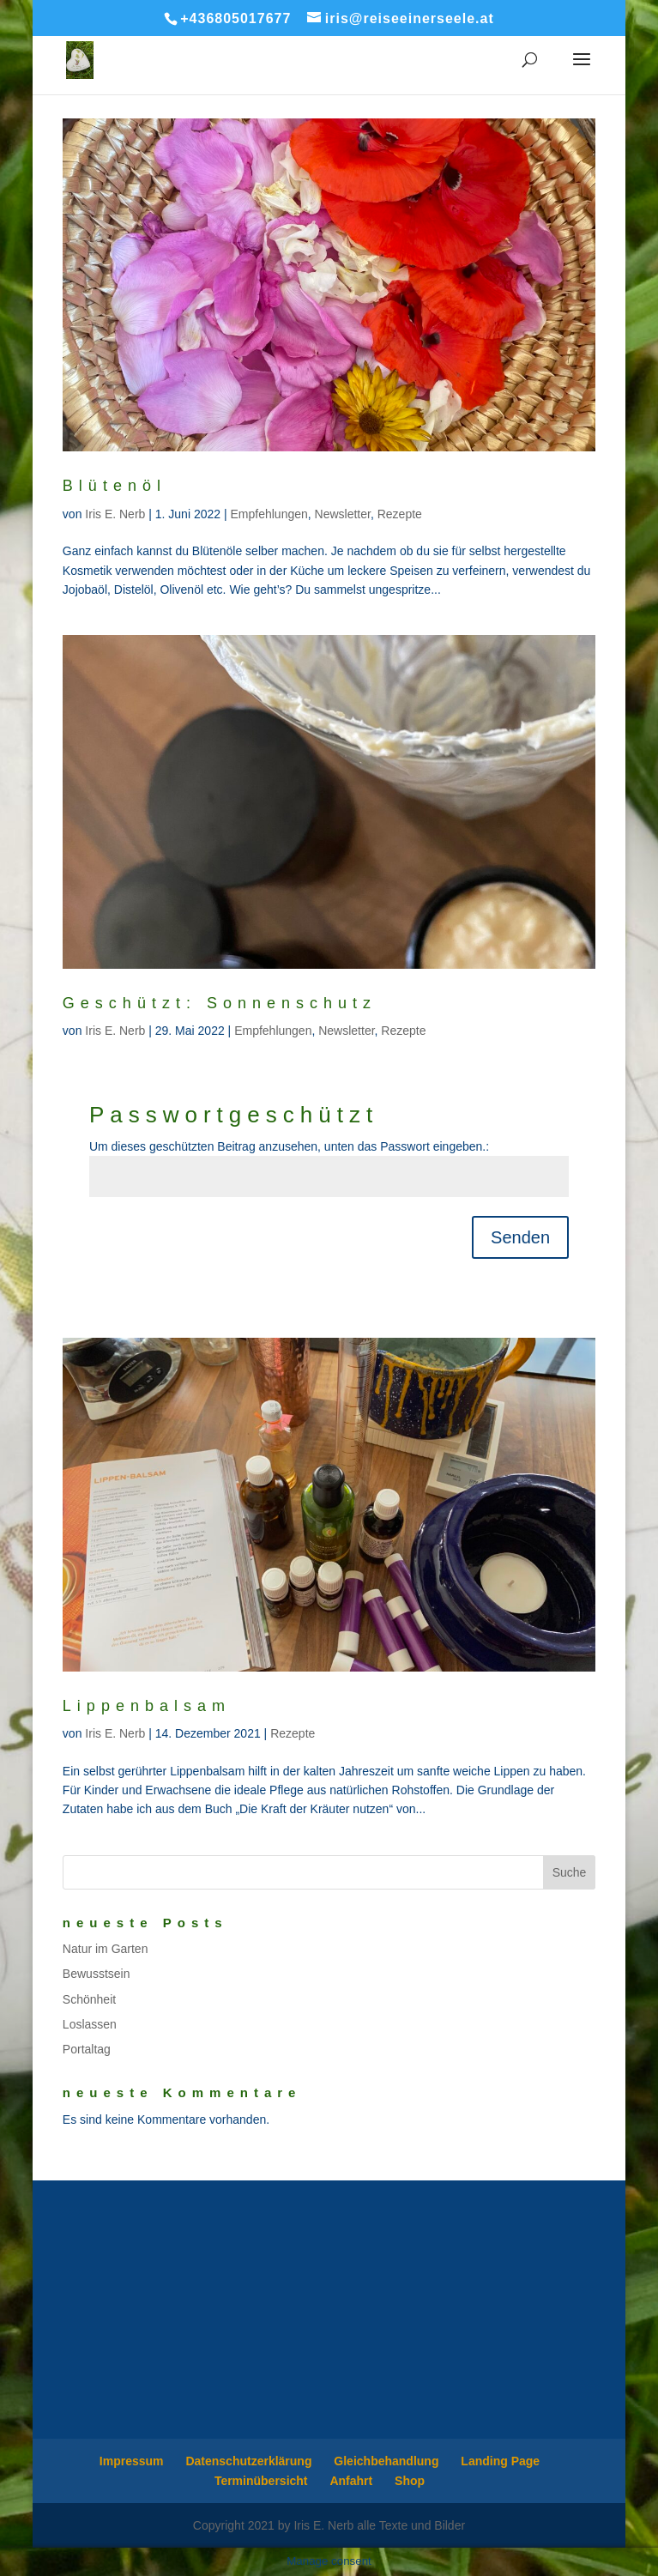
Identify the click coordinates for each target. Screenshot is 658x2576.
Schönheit (89, 1999)
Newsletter (343, 514)
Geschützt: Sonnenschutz (220, 1003)
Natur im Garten (105, 1949)
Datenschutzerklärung (248, 2461)
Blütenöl (114, 485)
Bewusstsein (96, 1973)
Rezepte (399, 514)
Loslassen (90, 2024)
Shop (410, 2481)
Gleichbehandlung (386, 2461)
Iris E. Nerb (115, 514)
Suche (569, 1872)
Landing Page (500, 2461)
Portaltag (87, 2049)
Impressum (132, 2461)
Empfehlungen (268, 514)
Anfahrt (350, 2481)
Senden (520, 1237)
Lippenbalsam (147, 1705)
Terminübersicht (261, 2481)
